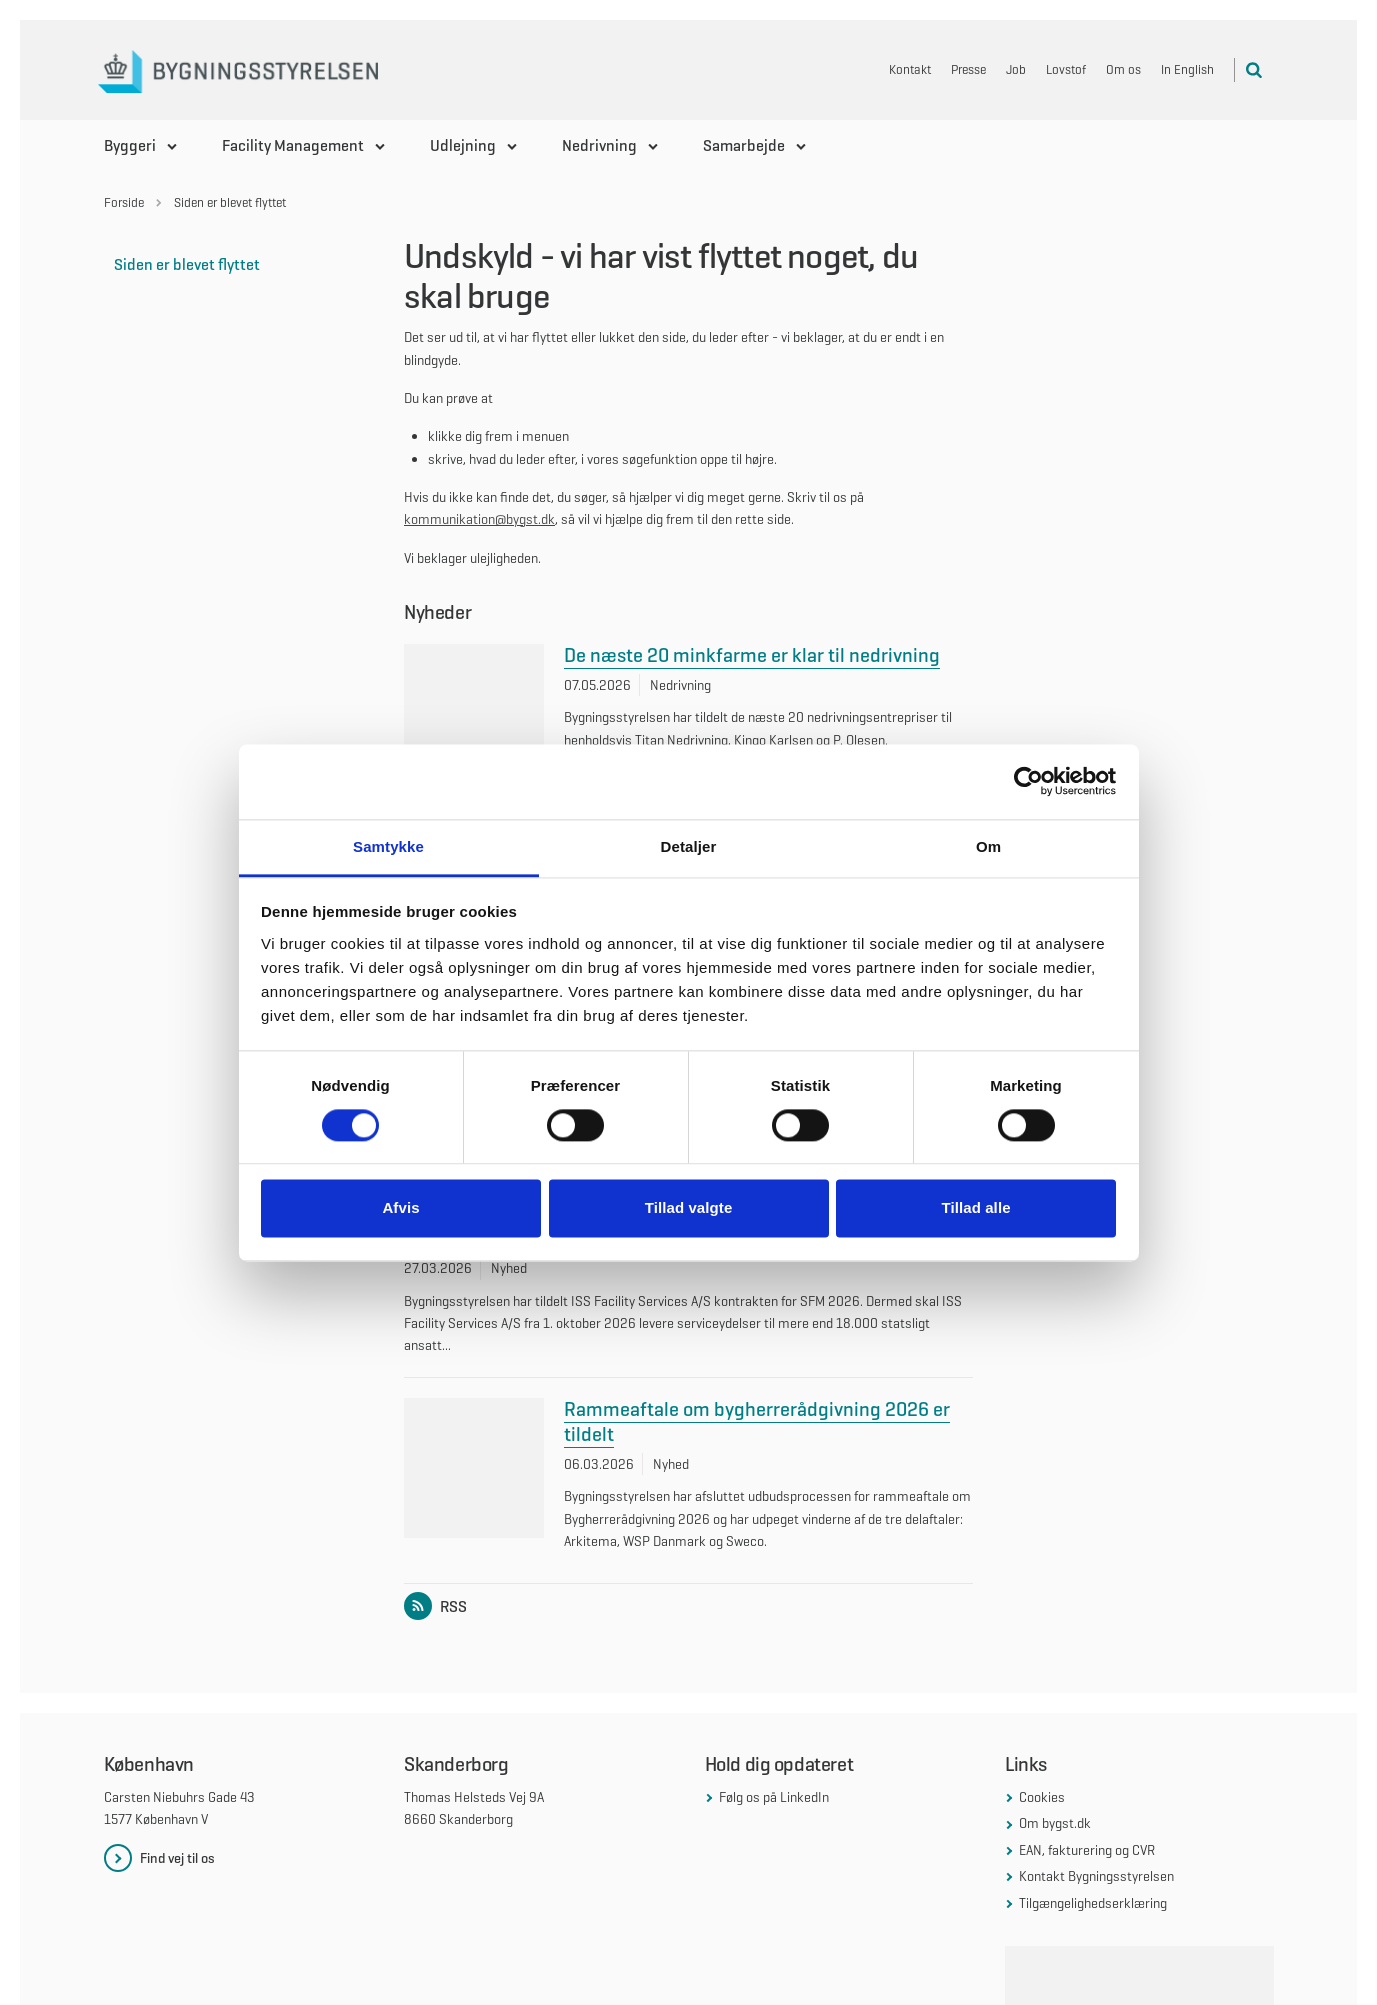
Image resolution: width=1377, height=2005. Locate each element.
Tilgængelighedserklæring (1093, 1836)
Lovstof (1066, 69)
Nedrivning (599, 145)
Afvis (400, 1208)
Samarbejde (744, 145)
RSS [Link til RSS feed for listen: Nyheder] (439, 1539)
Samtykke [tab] (388, 846)
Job (1016, 69)
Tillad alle (975, 1208)
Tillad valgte (689, 1208)
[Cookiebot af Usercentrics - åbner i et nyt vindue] (1028, 781)
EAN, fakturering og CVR (1087, 1783)
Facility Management (293, 145)
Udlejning (463, 145)
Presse (968, 69)
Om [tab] (988, 846)
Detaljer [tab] (689, 846)
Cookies (1042, 1731)
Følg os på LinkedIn (774, 1731)
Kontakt (910, 69)
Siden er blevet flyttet (187, 264)
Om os (1123, 69)
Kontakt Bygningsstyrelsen (1096, 1810)
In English (1187, 69)
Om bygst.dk (1055, 1757)
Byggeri (130, 145)
